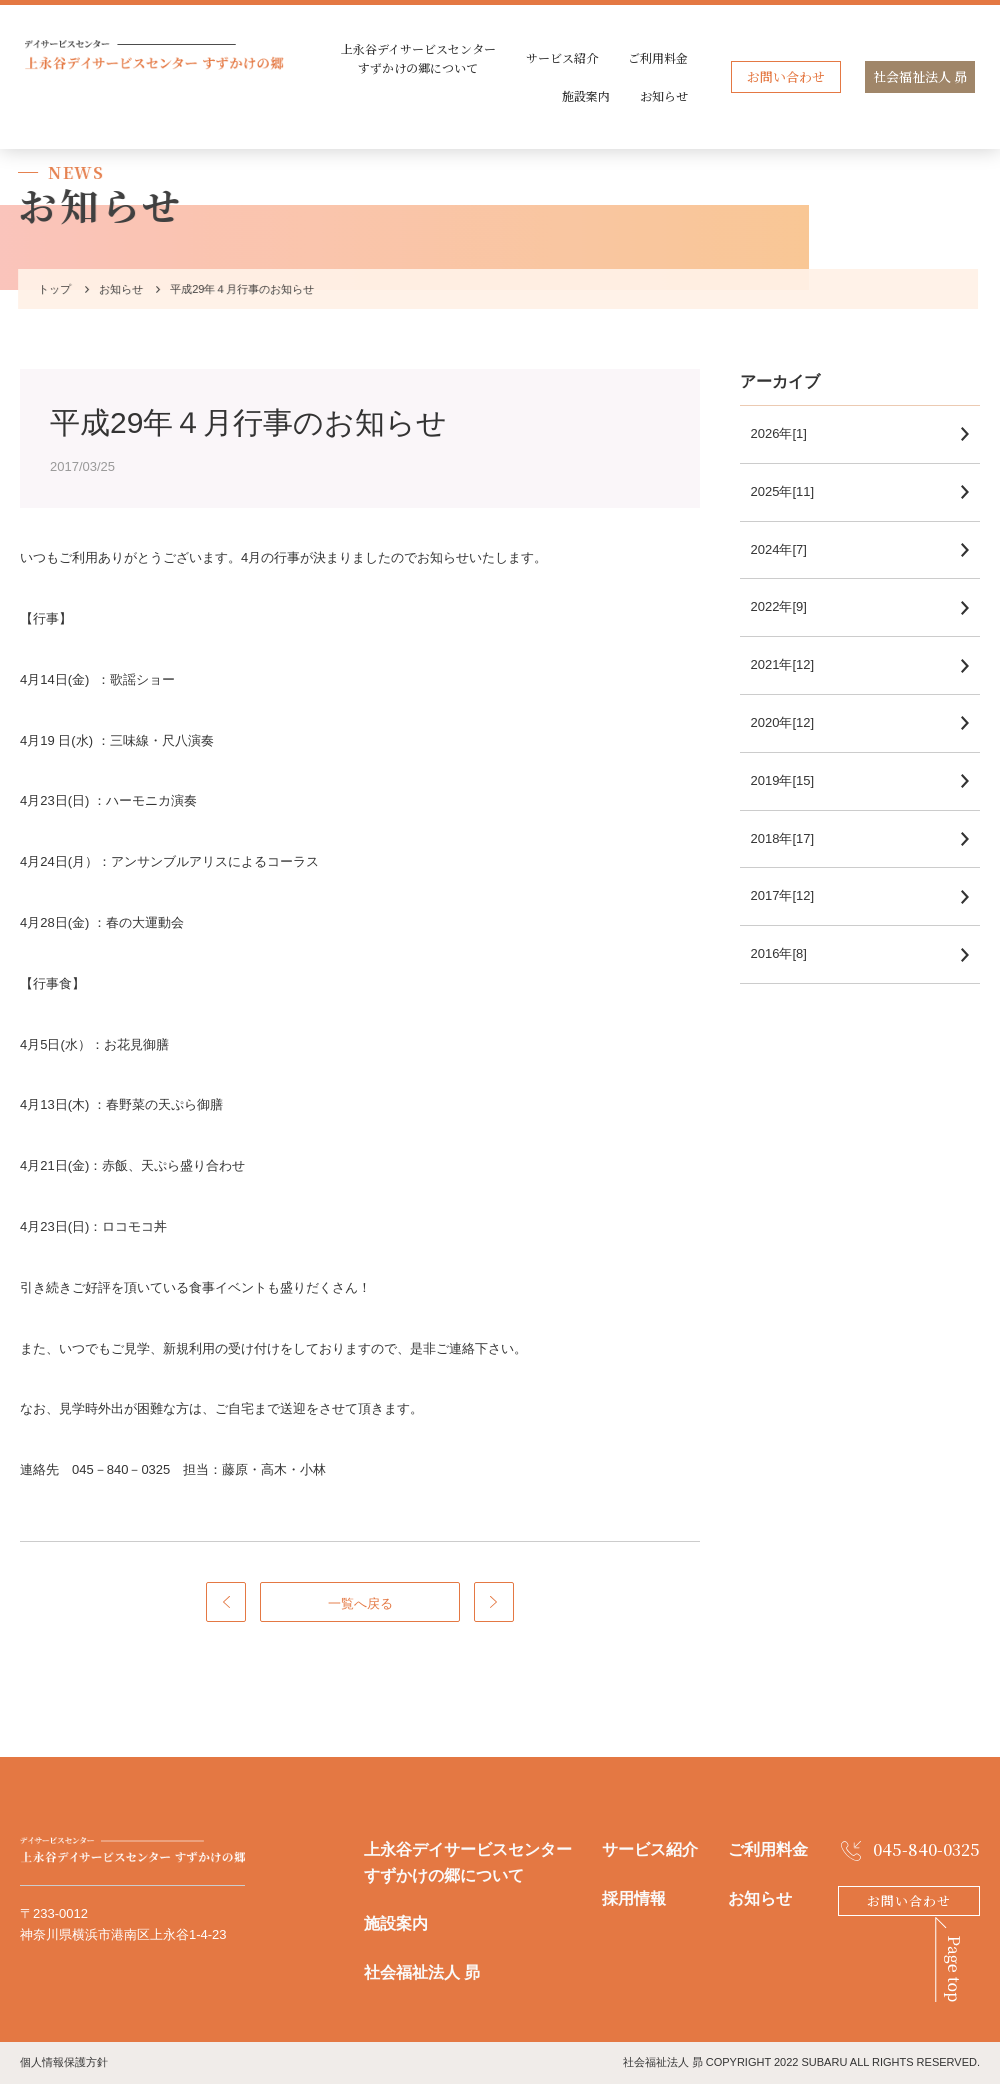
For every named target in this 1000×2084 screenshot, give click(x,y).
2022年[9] (788, 606)
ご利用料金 (658, 57)
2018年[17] (792, 838)
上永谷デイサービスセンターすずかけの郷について (418, 58)
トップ (51, 289)
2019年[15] (792, 780)
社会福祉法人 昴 (920, 76)
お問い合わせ (786, 76)
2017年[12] (792, 895)
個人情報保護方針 (64, 2062)
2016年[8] (788, 953)
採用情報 (634, 1898)
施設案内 (586, 95)
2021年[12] (792, 664)
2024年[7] (788, 549)
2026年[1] (788, 433)
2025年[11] (792, 491)
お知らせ (664, 95)
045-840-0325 (926, 1849)
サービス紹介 (562, 57)
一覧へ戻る (360, 1603)
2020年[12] (792, 722)
